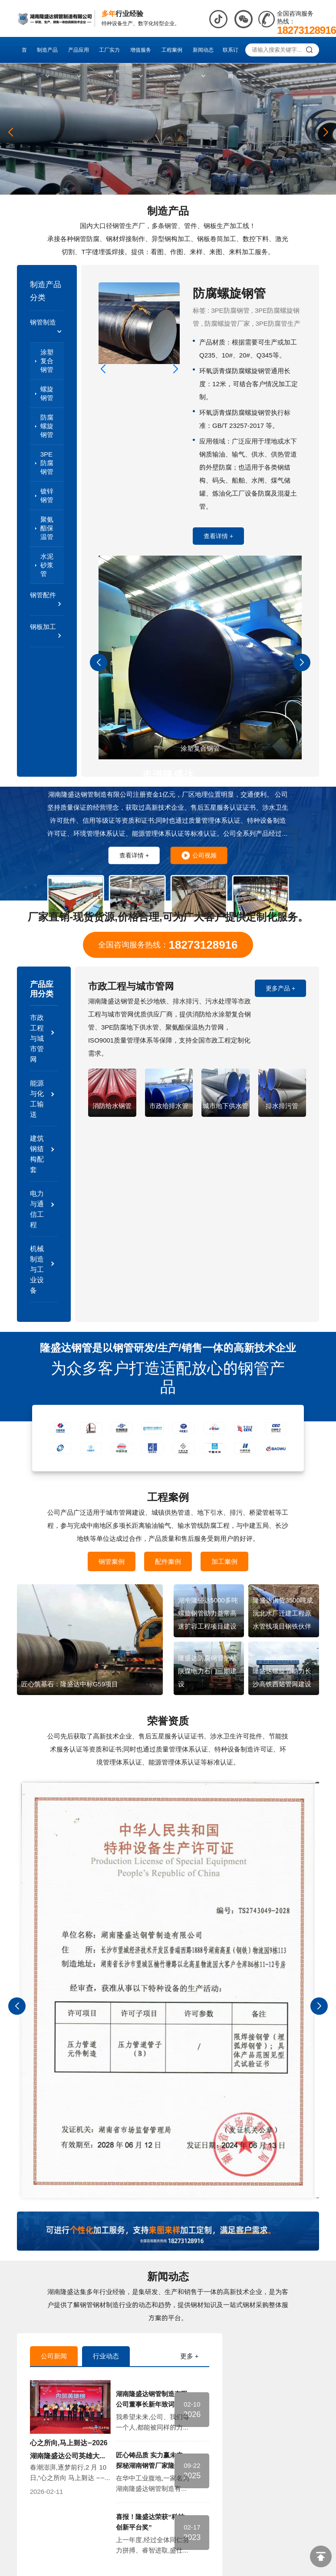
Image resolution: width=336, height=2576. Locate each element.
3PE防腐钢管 (46, 463)
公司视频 (199, 855)
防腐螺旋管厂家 (227, 323)
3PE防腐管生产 (277, 323)
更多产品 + (280, 988)
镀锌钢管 (46, 495)
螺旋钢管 (46, 393)
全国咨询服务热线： (167, 945)
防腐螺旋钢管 (46, 426)
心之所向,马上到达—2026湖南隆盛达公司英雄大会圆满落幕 (69, 2456)
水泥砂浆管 (46, 565)
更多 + (189, 2356)
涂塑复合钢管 (46, 361)
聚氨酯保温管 (46, 528)
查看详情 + (218, 536)
